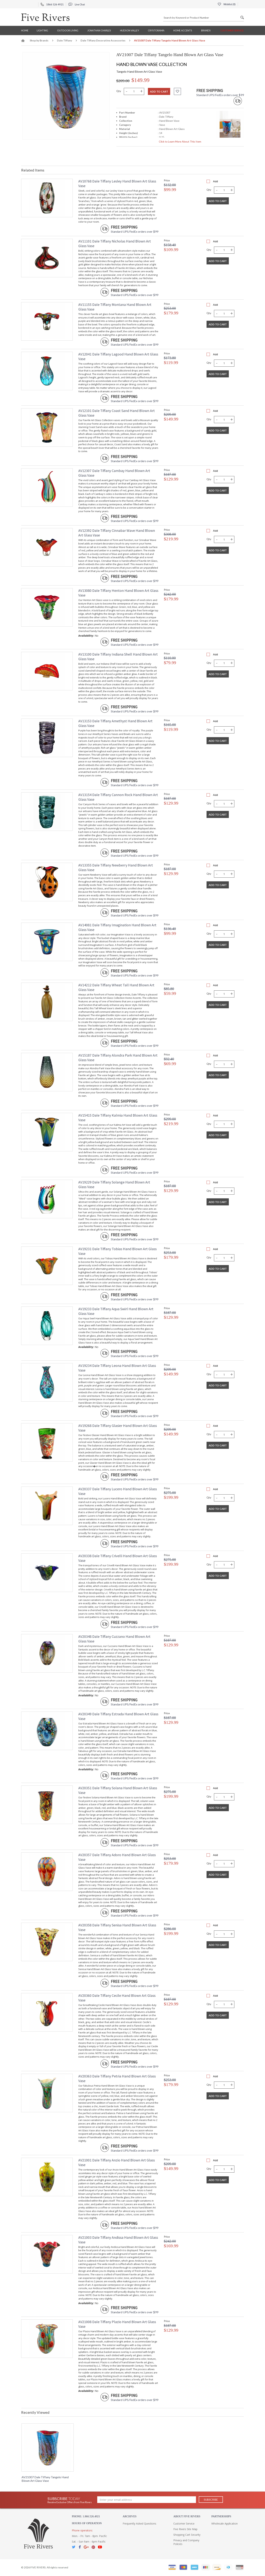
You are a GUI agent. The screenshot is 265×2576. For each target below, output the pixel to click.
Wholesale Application (224, 2523)
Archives (130, 2516)
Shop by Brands (39, 40)
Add (215, 181)
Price (167, 180)
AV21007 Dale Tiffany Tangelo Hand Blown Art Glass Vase (45, 2478)
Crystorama (156, 30)
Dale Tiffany (64, 40)
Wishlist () (226, 4)
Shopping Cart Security (186, 2534)
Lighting (42, 30)
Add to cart (159, 91)
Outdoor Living (67, 30)
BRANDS (206, 30)
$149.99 (140, 80)
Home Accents (182, 30)
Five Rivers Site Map (185, 2529)
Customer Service (232, 30)
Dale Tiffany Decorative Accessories (103, 40)
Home (24, 30)
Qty (118, 91)
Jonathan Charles (99, 30)
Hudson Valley (129, 30)
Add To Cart (218, 201)
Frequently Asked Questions (139, 2523)
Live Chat (76, 4)
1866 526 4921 (52, 4)
